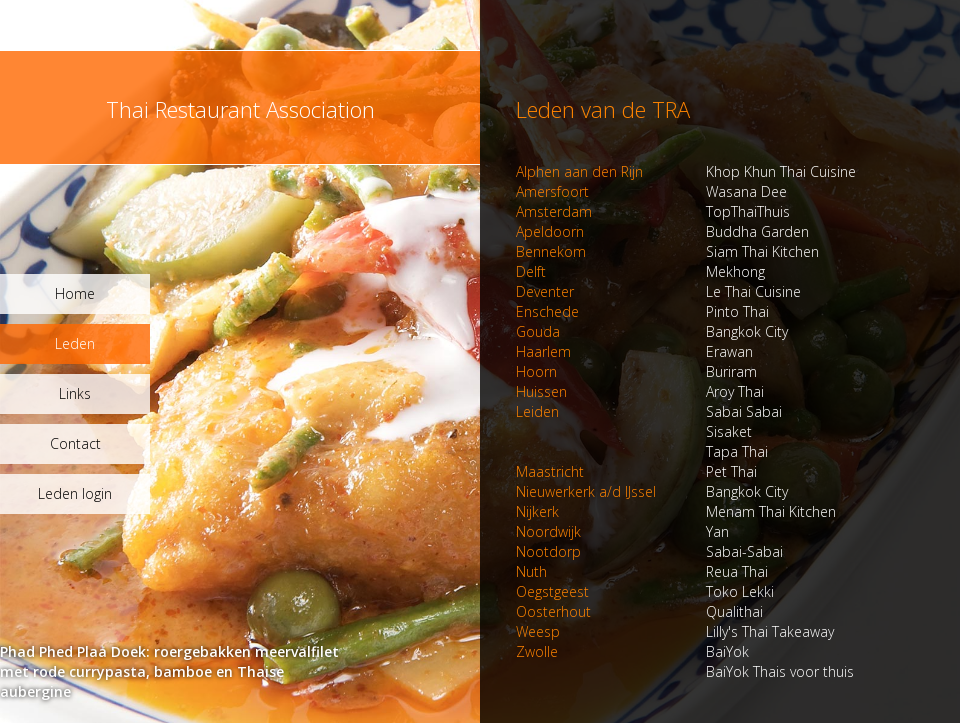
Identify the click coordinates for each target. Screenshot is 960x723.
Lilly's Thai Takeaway (675, 631)
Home (75, 293)
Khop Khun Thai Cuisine (686, 171)
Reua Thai (642, 571)
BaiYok (632, 651)
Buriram (636, 371)
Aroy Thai (640, 391)
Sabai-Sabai (649, 551)
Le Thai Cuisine (658, 291)
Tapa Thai (642, 451)
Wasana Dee (651, 191)
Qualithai (639, 611)
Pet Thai (636, 471)
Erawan (634, 351)
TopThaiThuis (653, 211)
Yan (622, 531)
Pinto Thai (642, 311)
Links (75, 393)
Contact (75, 443)
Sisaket (634, 431)
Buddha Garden (662, 231)
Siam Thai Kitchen (667, 251)
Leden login (75, 493)
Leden (75, 343)
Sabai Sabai (649, 411)
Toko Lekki (645, 591)
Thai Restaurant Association (240, 109)
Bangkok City (652, 331)
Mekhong (640, 271)
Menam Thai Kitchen (676, 511)
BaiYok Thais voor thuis (685, 671)
